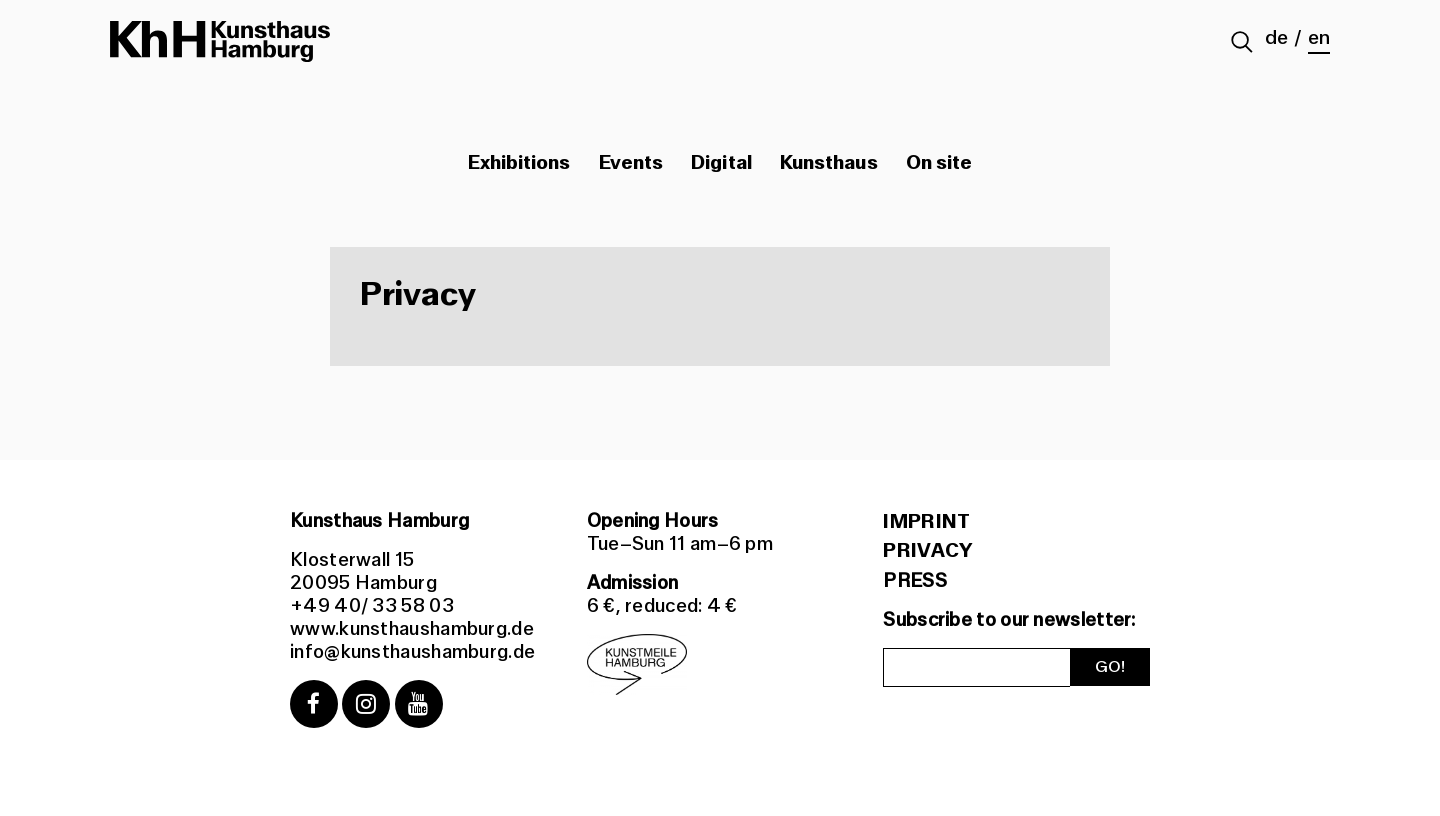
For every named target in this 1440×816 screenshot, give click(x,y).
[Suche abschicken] (1242, 44)
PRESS (915, 581)
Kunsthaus (829, 163)
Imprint (926, 522)
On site (939, 163)
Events (631, 163)
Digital (721, 163)
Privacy (927, 551)
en (1319, 38)
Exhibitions (519, 163)
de (1276, 38)
